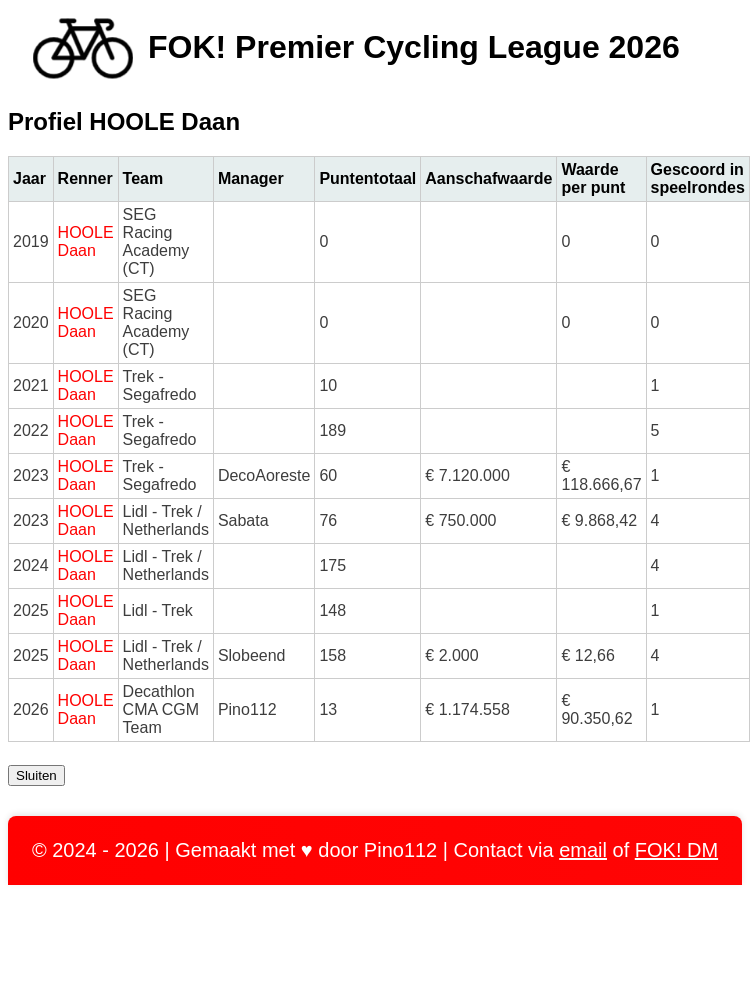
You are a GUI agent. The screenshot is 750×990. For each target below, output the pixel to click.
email (583, 850)
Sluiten (36, 775)
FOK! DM (676, 850)
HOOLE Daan (86, 241)
